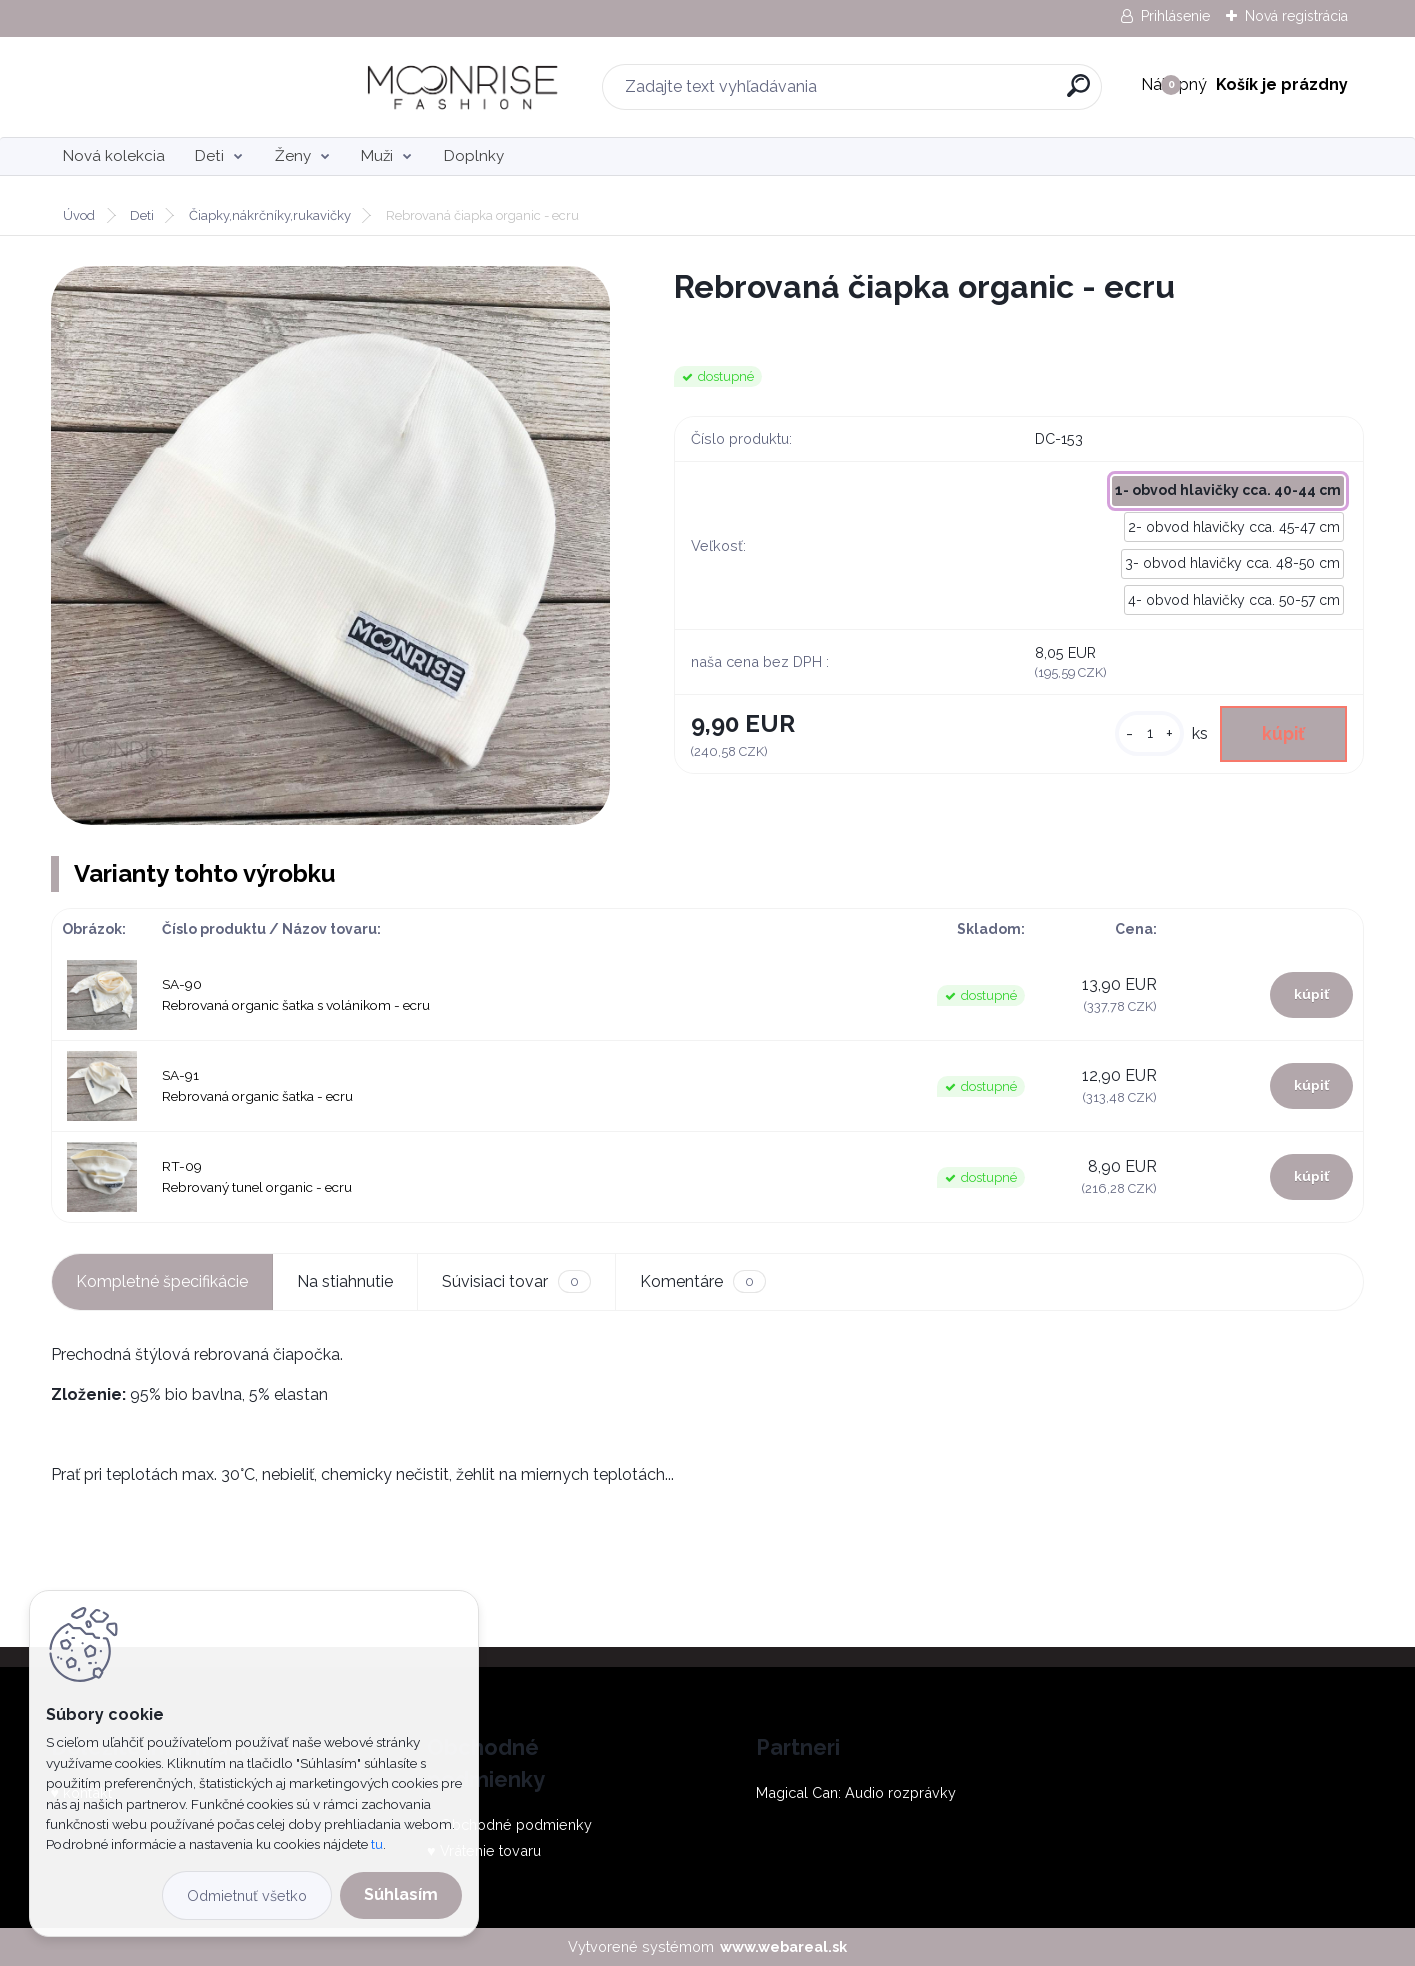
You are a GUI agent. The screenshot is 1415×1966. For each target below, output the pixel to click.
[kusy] (1149, 733)
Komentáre (703, 1281)
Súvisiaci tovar (516, 1281)
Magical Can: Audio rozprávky (856, 1792)
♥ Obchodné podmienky (509, 1824)
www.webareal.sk (783, 1946)
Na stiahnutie (345, 1281)
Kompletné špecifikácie (162, 1281)
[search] (931, 93)
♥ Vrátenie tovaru (484, 1850)
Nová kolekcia (114, 156)
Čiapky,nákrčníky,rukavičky (270, 215)
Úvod (79, 215)
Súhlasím (401, 1894)
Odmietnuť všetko (247, 1895)
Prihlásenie (1175, 16)
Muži (377, 156)
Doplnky (474, 156)
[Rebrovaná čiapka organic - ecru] (330, 545)
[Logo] (173, 87)
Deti (209, 156)
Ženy (293, 156)
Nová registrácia (1296, 16)
